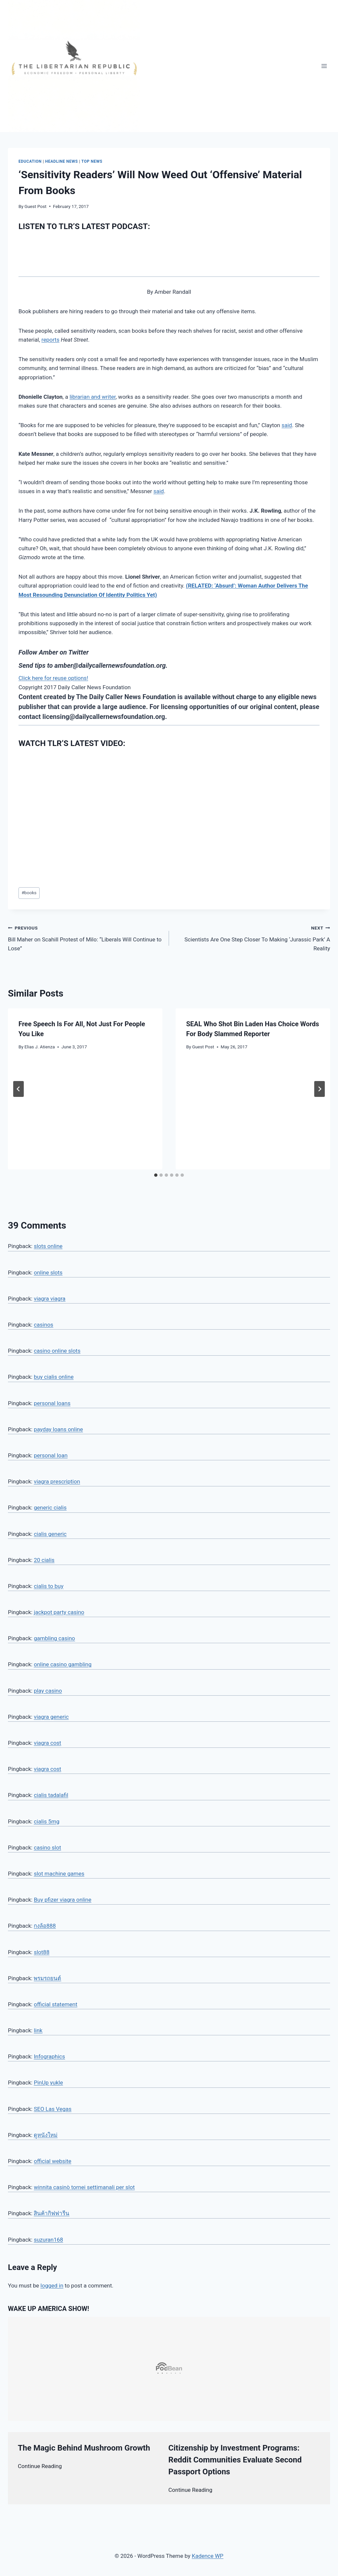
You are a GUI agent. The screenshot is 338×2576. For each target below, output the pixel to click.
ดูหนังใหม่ (45, 2135)
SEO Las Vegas (52, 2109)
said (287, 425)
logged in (52, 2285)
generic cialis (50, 1507)
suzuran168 (48, 2239)
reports (50, 339)
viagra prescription (57, 1481)
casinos (43, 1324)
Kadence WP (207, 2556)
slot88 (41, 1952)
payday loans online (58, 1429)
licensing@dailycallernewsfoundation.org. (105, 717)
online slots (48, 1272)
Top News (92, 161)
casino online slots (57, 1350)
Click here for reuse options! (53, 678)
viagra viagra (49, 1298)
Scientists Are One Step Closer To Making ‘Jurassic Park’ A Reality (252, 937)
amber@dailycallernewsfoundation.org (110, 665)
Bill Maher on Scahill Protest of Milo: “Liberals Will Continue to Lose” (85, 937)
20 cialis (44, 1560)
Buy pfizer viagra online (62, 1899)
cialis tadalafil (51, 1795)
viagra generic (51, 1716)
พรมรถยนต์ (47, 1978)
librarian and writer (93, 396)
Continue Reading (40, 2466)
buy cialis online (53, 1376)
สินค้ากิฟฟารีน (51, 2213)
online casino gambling (62, 1664)
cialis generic (50, 1534)
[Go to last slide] (18, 1089)
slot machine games (59, 1873)
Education (30, 161)
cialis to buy (48, 1586)
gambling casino (54, 1638)
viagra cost (47, 1743)
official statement (55, 2004)
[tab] (155, 1175)
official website (52, 2161)
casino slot (47, 1847)
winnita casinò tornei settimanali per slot (84, 2187)
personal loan (50, 1455)
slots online (48, 1246)
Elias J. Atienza (39, 1046)
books (28, 892)
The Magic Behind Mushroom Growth (84, 2448)
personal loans (52, 1403)
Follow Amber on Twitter (53, 652)
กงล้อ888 (45, 1925)
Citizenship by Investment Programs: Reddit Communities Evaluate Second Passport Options (235, 2459)
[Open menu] (324, 66)
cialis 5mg (46, 1821)
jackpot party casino (59, 1612)
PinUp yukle (48, 2082)
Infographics (49, 2056)
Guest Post (35, 206)
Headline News (61, 161)
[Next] (319, 1089)
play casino (48, 1690)
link (38, 2030)
